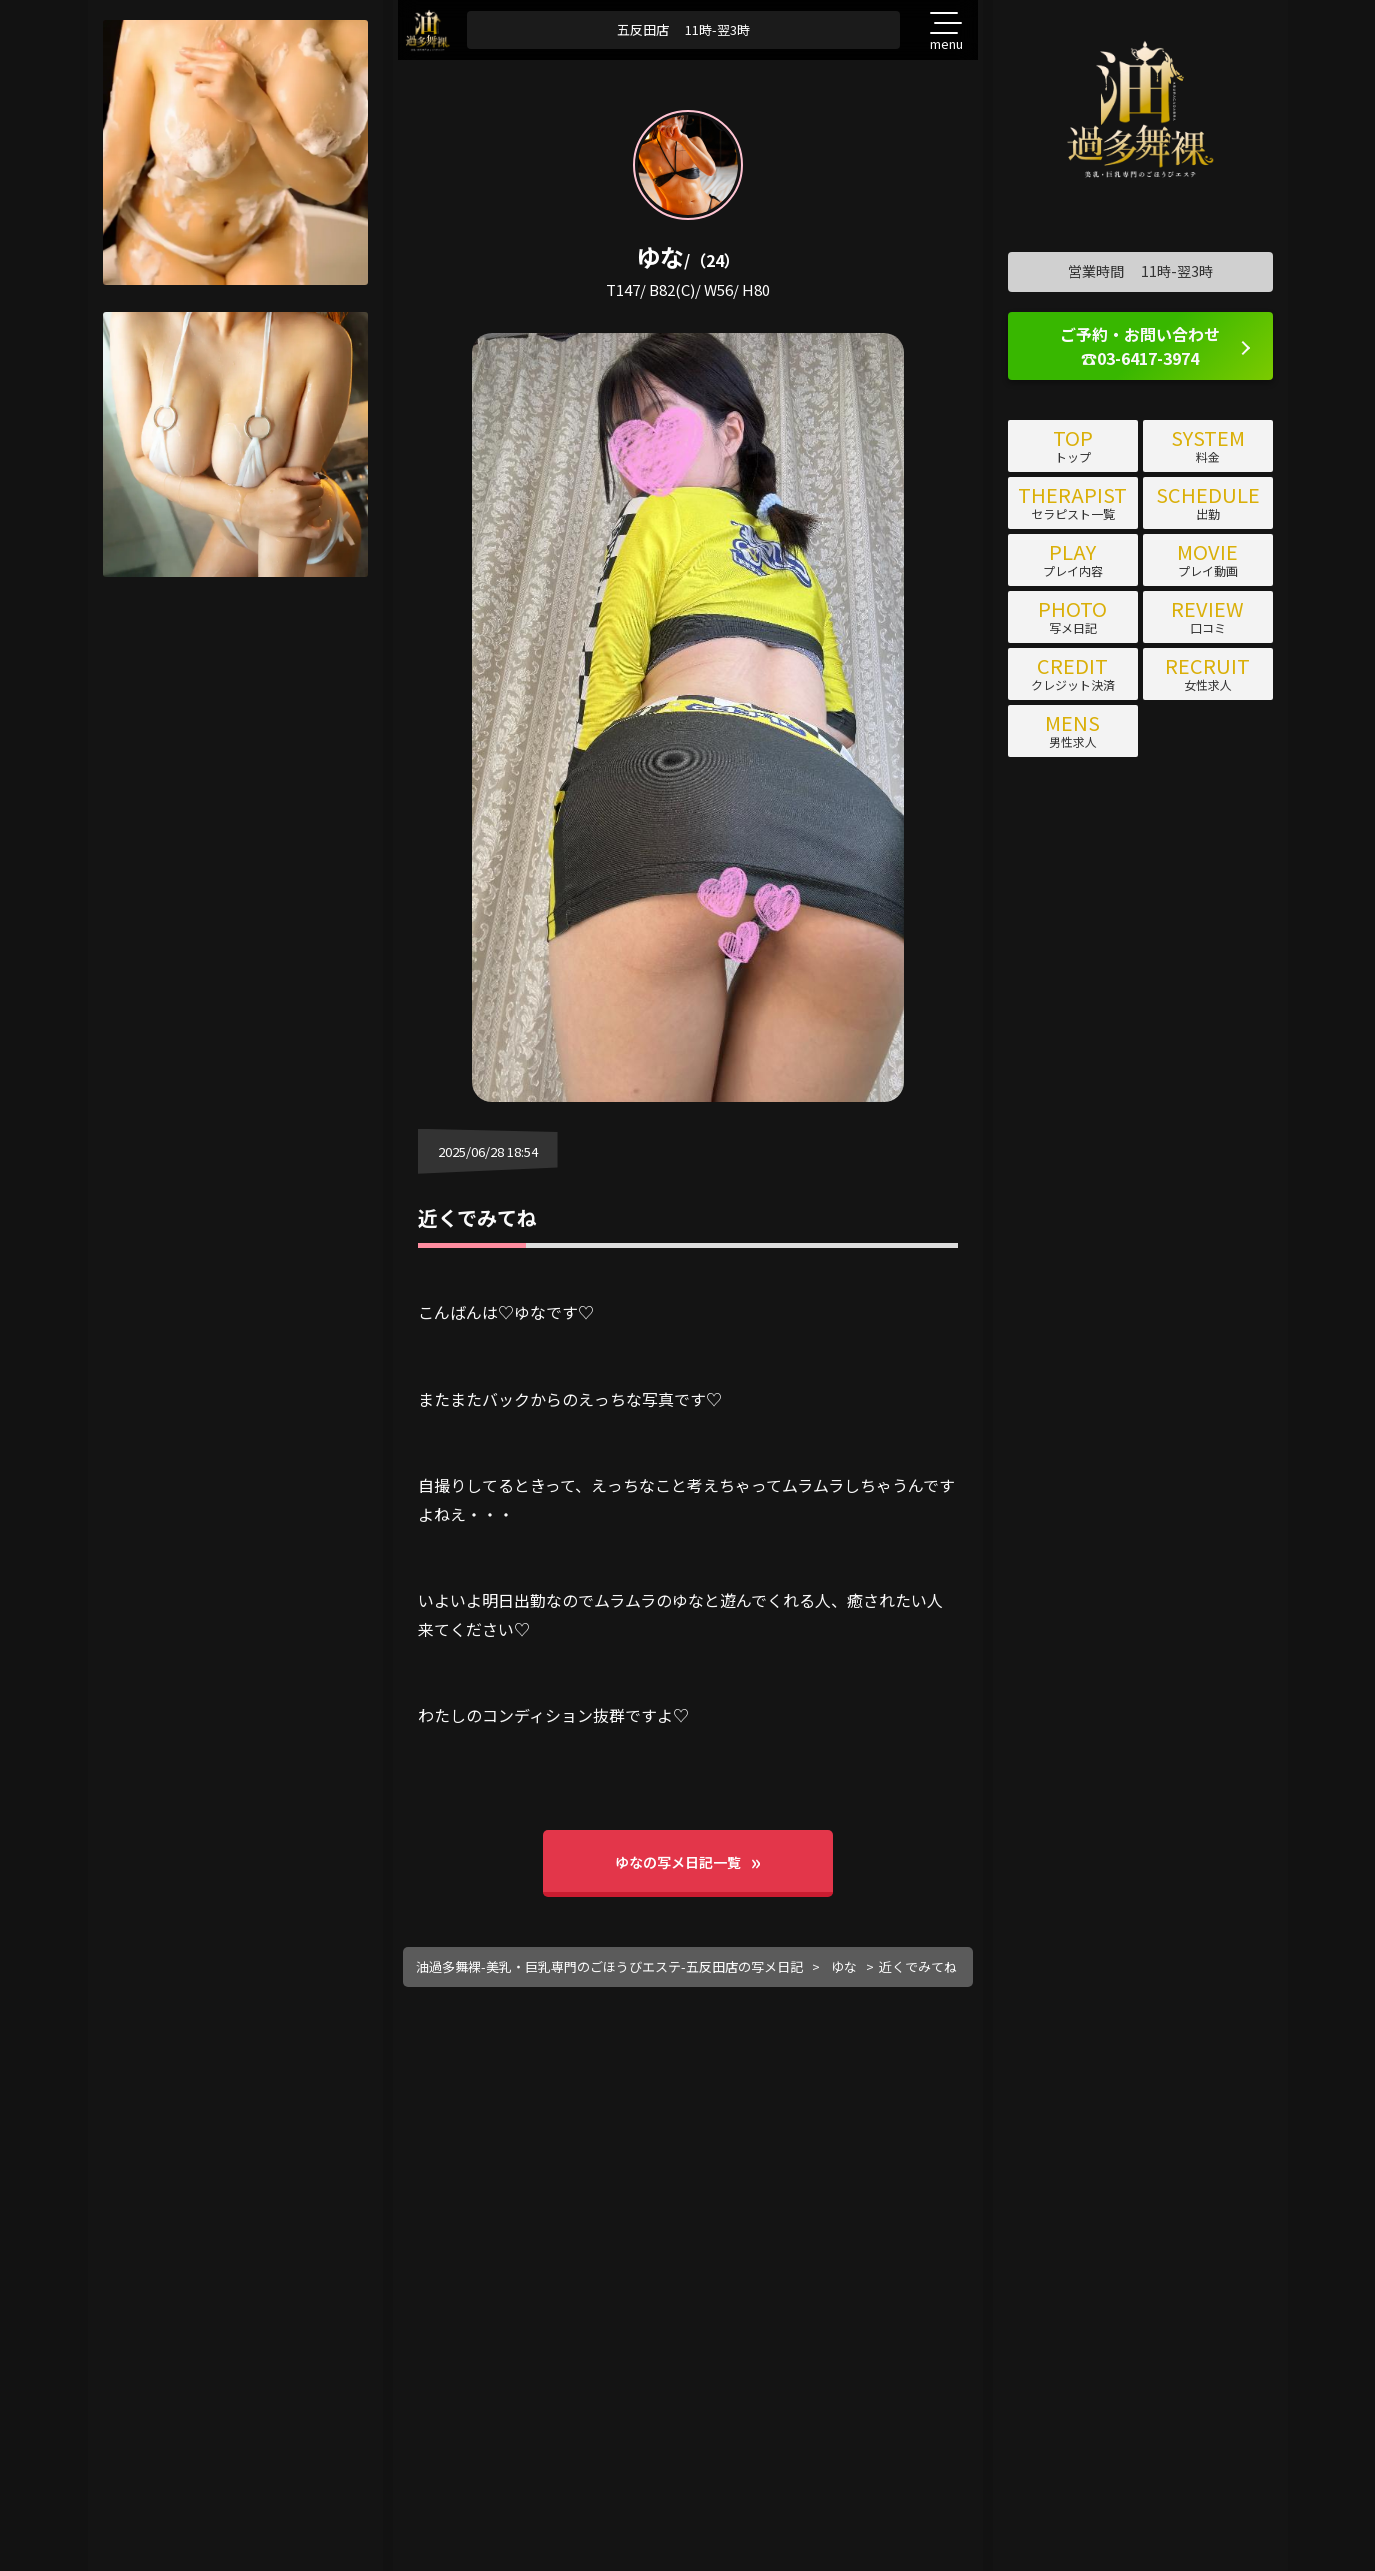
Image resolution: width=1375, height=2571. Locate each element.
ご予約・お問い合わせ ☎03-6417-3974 (1140, 346)
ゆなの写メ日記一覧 (678, 1862)
